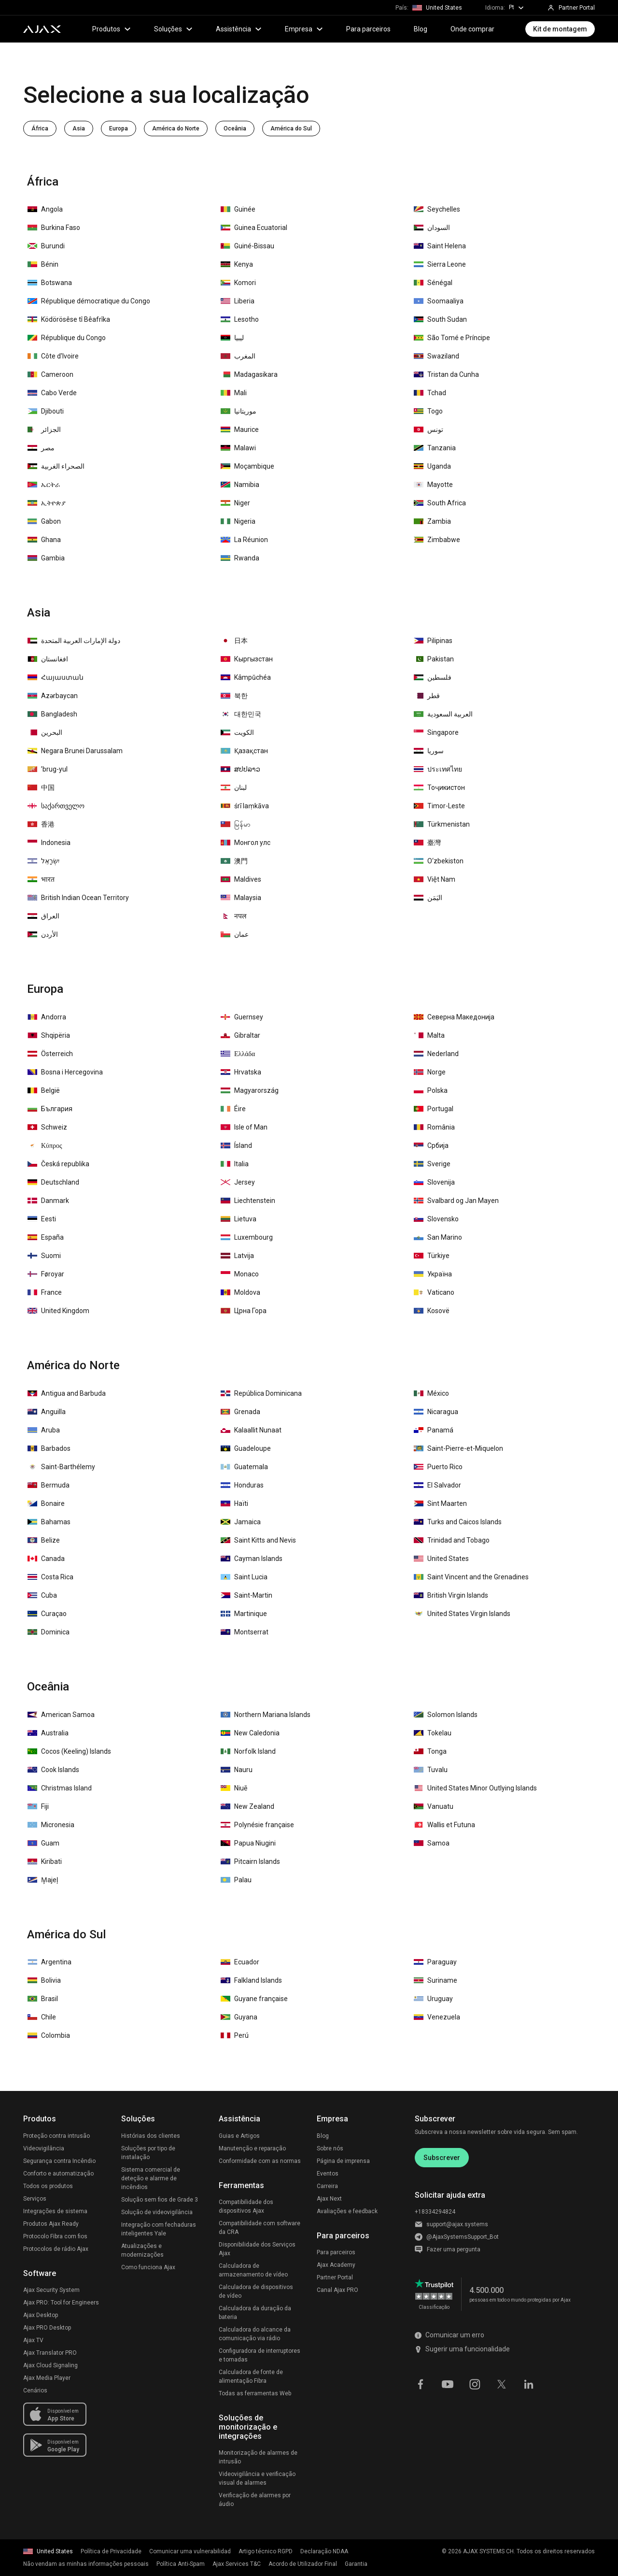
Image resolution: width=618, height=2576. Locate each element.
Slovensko (436, 1219)
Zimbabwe (437, 540)
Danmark (48, 1200)
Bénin (43, 264)
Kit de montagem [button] (560, 29)
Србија (431, 1145)
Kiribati (45, 1861)
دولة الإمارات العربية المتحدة (74, 640)
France (45, 1292)
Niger (235, 503)
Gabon (44, 521)
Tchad (430, 393)
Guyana (239, 2017)
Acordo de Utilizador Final (302, 2564)
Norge (430, 1072)
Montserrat (244, 1632)
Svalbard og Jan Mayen (456, 1200)
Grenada (240, 1412)
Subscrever (441, 2157)
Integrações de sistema (55, 2211)
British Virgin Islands (451, 1595)
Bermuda (49, 1485)
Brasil (43, 1999)
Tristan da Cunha (446, 374)
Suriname (435, 1980)
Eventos (327, 2173)
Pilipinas (433, 640)
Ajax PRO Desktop (47, 2327)
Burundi (46, 246)
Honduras (242, 1485)
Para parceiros (368, 29)
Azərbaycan (53, 696)
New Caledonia (250, 1733)
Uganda (432, 466)
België (44, 1090)
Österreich (50, 1054)
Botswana (50, 282)
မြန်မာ (236, 824)
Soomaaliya (439, 301)
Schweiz (47, 1127)
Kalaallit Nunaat (251, 1430)
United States (441, 1558)
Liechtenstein (248, 1200)
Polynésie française (257, 1825)
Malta (429, 1035)
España (46, 1237)
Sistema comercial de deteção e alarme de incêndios (150, 2178)
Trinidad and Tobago (452, 1540)
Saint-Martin (246, 1595)
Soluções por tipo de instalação (148, 2153)
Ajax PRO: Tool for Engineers (61, 2302)
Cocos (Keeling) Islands (69, 1751)
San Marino (438, 1237)
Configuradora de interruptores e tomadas (259, 2355)
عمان (235, 934)
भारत (41, 879)
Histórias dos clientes (150, 2135)
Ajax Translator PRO (50, 2352)
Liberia (237, 301)
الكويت (237, 732)
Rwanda (240, 558)
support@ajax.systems (457, 2224)
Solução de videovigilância (157, 2212)
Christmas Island (60, 1788)
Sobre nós (330, 2148)
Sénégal (433, 282)
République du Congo (67, 338)
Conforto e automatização (58, 2173)
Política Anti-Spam (180, 2564)
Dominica (49, 1632)
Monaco (240, 1274)
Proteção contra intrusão (56, 2135)
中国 (41, 787)
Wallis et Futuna (444, 1825)
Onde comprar (472, 29)
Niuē (234, 1788)
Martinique (244, 1613)
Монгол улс (245, 842)
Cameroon (50, 374)
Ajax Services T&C (236, 2564)
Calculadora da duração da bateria (255, 2312)
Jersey (238, 1182)
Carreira (327, 2186)
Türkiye (431, 1255)
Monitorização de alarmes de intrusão (258, 2457)
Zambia (432, 521)
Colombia (49, 2035)
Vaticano (434, 1292)
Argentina (49, 1962)
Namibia (240, 484)
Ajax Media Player (46, 2378)
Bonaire (46, 1503)
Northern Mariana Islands (265, 1714)
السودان (432, 227)
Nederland (436, 1054)
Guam (43, 1843)
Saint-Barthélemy (61, 1467)
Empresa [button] (304, 29)
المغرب (238, 356)
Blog (420, 29)
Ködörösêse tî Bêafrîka (69, 319)
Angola (45, 209)
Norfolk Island (248, 1751)
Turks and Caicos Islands (458, 1522)
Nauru (237, 1770)
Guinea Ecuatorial (254, 227)
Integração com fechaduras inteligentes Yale (158, 2229)
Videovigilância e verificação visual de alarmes (257, 2478)
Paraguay (435, 1962)
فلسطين (432, 677)
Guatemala (244, 1467)
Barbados (49, 1448)
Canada (46, 1558)
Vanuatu (433, 1806)
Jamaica (241, 1522)
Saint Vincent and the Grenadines (471, 1577)
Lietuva (238, 1219)
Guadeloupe (246, 1448)
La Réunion (244, 540)
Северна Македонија (454, 1017)
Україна (433, 1274)
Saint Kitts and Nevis (258, 1540)
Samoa (431, 1843)
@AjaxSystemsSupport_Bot (462, 2236)
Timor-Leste (439, 806)
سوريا (429, 751)
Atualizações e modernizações (142, 2250)
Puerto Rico (438, 1467)
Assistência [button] (239, 29)
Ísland (236, 1145)
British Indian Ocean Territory (78, 898)
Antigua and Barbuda (67, 1393)
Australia (48, 1733)
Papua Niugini (248, 1843)
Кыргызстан (247, 659)
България (50, 1109)
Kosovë (431, 1311)
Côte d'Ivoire (53, 356)
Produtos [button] (111, 29)
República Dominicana (261, 1393)
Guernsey (242, 1017)
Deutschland (53, 1182)
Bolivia (44, 1980)
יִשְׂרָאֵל (43, 861)
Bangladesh (52, 714)
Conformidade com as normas (260, 2161)
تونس (428, 429)
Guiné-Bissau (247, 246)
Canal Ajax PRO (337, 2290)
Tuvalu (431, 1770)
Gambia (46, 558)
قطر (427, 696)
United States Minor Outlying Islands (475, 1788)
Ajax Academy (336, 2264)
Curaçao (47, 1613)
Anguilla (47, 1412)
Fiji (38, 1806)
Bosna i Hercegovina (65, 1072)
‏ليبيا (232, 338)
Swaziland (436, 356)
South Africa (440, 503)
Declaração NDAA (324, 2551)
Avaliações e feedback (347, 2211)
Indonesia (49, 842)
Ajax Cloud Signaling (50, 2365)
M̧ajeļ (43, 1880)
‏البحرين (45, 732)
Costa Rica (50, 1577)
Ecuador (240, 1962)
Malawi (238, 448)
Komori (238, 282)
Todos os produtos (48, 2186)
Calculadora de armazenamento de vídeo (253, 2270)
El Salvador (437, 1485)
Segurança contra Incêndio (59, 2161)
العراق (43, 916)
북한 (234, 696)
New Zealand (247, 1806)
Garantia (356, 2564)
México (431, 1393)
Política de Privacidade (111, 2551)
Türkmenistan (442, 824)
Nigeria (238, 521)
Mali (234, 393)
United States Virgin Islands (462, 1613)
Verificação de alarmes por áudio (255, 2499)
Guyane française (254, 1999)
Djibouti (46, 411)
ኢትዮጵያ (47, 503)
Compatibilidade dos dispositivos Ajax (246, 2206)
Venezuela (437, 2017)
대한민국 (241, 714)
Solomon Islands (446, 1714)
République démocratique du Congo (89, 301)
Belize (44, 1540)
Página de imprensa (343, 2161)
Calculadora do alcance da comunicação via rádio (255, 2334)
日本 (234, 640)
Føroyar (46, 1274)
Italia (235, 1164)
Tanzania (435, 448)
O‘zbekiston (439, 861)
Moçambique (247, 466)
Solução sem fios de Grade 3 (159, 2199)
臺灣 (427, 842)
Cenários (35, 2390)
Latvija (237, 1255)
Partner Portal (335, 2277)
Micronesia (51, 1825)
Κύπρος (45, 1145)
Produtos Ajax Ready (51, 2223)
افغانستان (48, 659)
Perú (235, 2035)
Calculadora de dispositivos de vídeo (256, 2291)
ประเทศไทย (438, 769)
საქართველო (56, 806)
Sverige (432, 1164)
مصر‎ (41, 448)
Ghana (44, 540)
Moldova (240, 1292)
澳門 (234, 861)
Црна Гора (244, 1311)
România (434, 1127)
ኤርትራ (44, 484)
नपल (233, 916)
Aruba (44, 1430)
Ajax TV (33, 2340)
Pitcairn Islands (250, 1861)
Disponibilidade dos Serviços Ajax (257, 2249)
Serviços (34, 2198)
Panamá (433, 1430)
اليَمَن (428, 898)
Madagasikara (249, 374)
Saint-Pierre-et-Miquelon (458, 1448)
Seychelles (437, 209)
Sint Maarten (440, 1503)
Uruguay (433, 1999)
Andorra (47, 1017)
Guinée (238, 209)
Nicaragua (436, 1412)
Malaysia (241, 898)
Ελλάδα (238, 1054)
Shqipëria (49, 1035)
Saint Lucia (244, 1577)
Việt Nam (434, 879)
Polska (431, 1090)
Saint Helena (440, 246)
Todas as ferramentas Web (255, 2393)
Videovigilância (43, 2148)
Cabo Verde (52, 393)
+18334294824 (435, 2211)
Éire (233, 1109)
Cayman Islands (251, 1558)
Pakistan (434, 659)
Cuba (42, 1595)
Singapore (436, 732)
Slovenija (434, 1182)
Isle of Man (244, 1127)
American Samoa (61, 1714)
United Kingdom (58, 1311)
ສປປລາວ (240, 769)
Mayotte (433, 484)
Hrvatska (241, 1072)
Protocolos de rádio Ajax (55, 2249)
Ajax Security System (51, 2290)
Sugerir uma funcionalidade (462, 2349)
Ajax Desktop (40, 2315)
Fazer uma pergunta (453, 2249)
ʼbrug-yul (48, 769)
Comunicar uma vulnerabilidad (190, 2551)
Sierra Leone (440, 264)
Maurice (240, 429)
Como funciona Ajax (148, 2267)
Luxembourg (247, 1237)
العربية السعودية (443, 714)
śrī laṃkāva (245, 806)
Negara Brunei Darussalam (75, 751)
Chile (42, 2017)
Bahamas (49, 1522)
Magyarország (250, 1090)
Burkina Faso (54, 227)
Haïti (234, 1503)
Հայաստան (56, 677)
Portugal (433, 1109)
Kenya (237, 264)
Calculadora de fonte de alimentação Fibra (251, 2376)
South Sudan (440, 319)
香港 (41, 824)
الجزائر (44, 429)
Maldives (241, 879)
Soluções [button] (173, 29)
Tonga (430, 1751)
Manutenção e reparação (252, 2148)
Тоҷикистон (439, 787)
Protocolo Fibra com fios (55, 2236)
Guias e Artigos (239, 2135)
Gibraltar (240, 1035)
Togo (428, 411)
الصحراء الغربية (56, 466)
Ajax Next (329, 2198)
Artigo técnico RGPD (266, 2551)
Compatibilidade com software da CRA (259, 2227)
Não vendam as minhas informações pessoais (86, 2564)
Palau (236, 1880)
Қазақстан (244, 751)
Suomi (44, 1255)
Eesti (42, 1219)
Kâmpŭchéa (246, 677)
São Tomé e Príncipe (452, 338)
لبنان (234, 787)
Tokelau (432, 1733)
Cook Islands (53, 1770)
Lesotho (240, 319)
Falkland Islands (251, 1980)
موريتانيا (238, 411)
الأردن (43, 934)
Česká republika (58, 1164)
